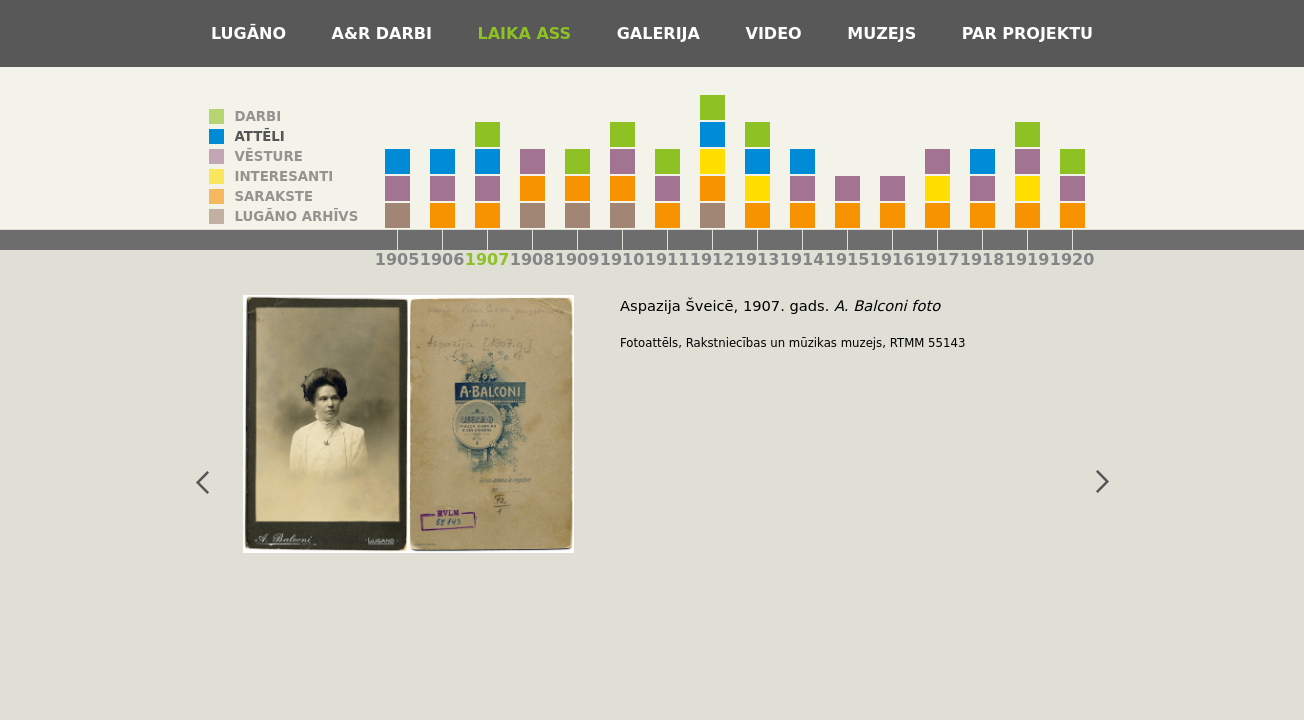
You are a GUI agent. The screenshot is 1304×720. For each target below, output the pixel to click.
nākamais (1102, 482)
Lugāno (251, 33)
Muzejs (884, 33)
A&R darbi (385, 33)
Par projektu (1027, 33)
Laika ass (527, 33)
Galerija (661, 33)
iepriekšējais (202, 482)
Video (777, 33)
